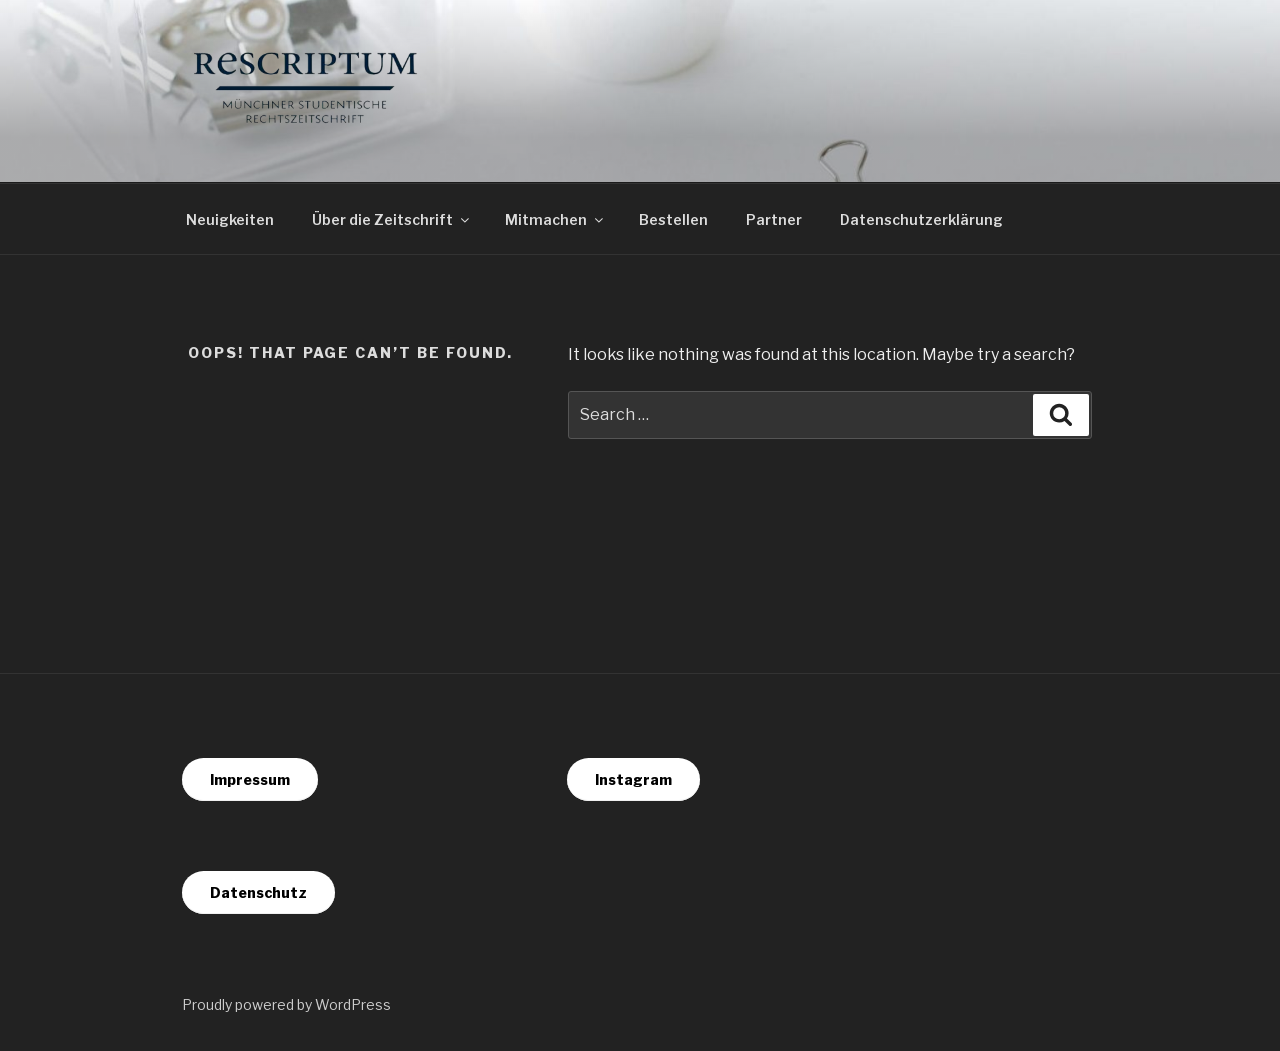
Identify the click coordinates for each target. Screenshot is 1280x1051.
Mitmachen (555, 219)
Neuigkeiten (230, 219)
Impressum (250, 779)
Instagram (633, 779)
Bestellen (673, 219)
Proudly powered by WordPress (286, 1004)
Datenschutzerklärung (921, 219)
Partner (774, 219)
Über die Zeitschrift (392, 219)
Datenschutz (258, 892)
